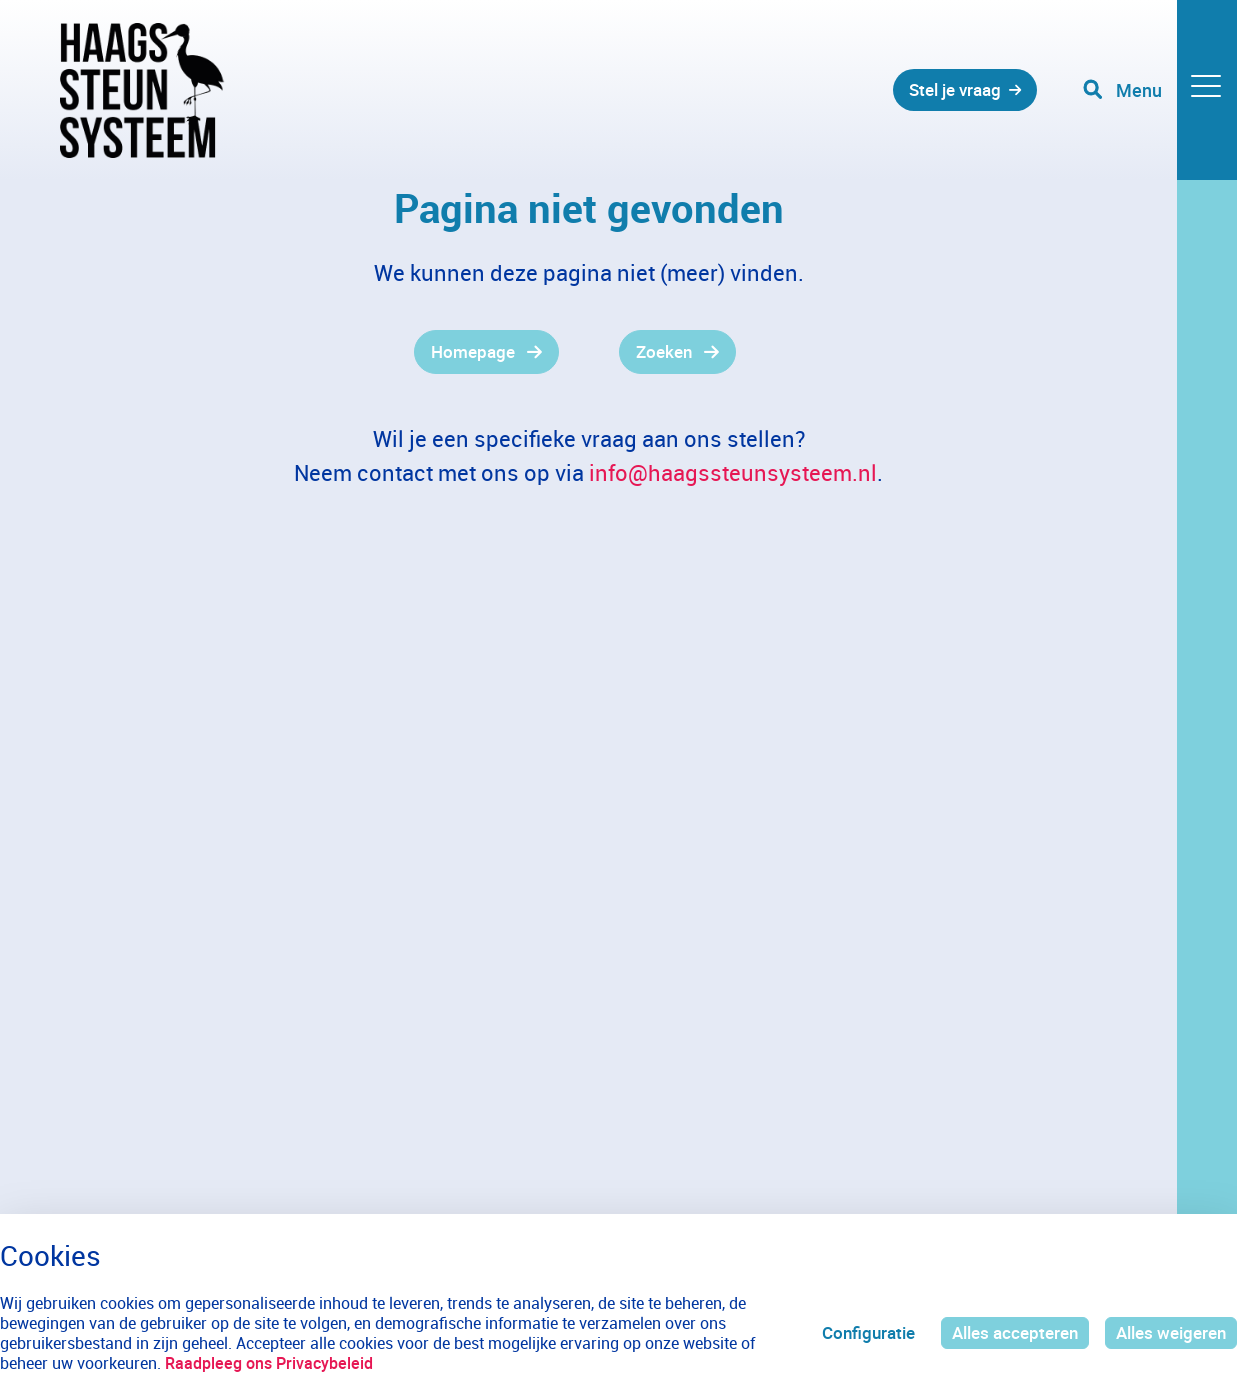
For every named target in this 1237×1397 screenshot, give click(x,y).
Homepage (473, 351)
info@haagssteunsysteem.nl (733, 472)
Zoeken (664, 351)
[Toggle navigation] (1160, 90)
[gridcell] (309, 352)
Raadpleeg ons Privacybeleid (269, 1363)
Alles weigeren (1171, 1332)
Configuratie (868, 1332)
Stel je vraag (955, 89)
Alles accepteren (1015, 1332)
